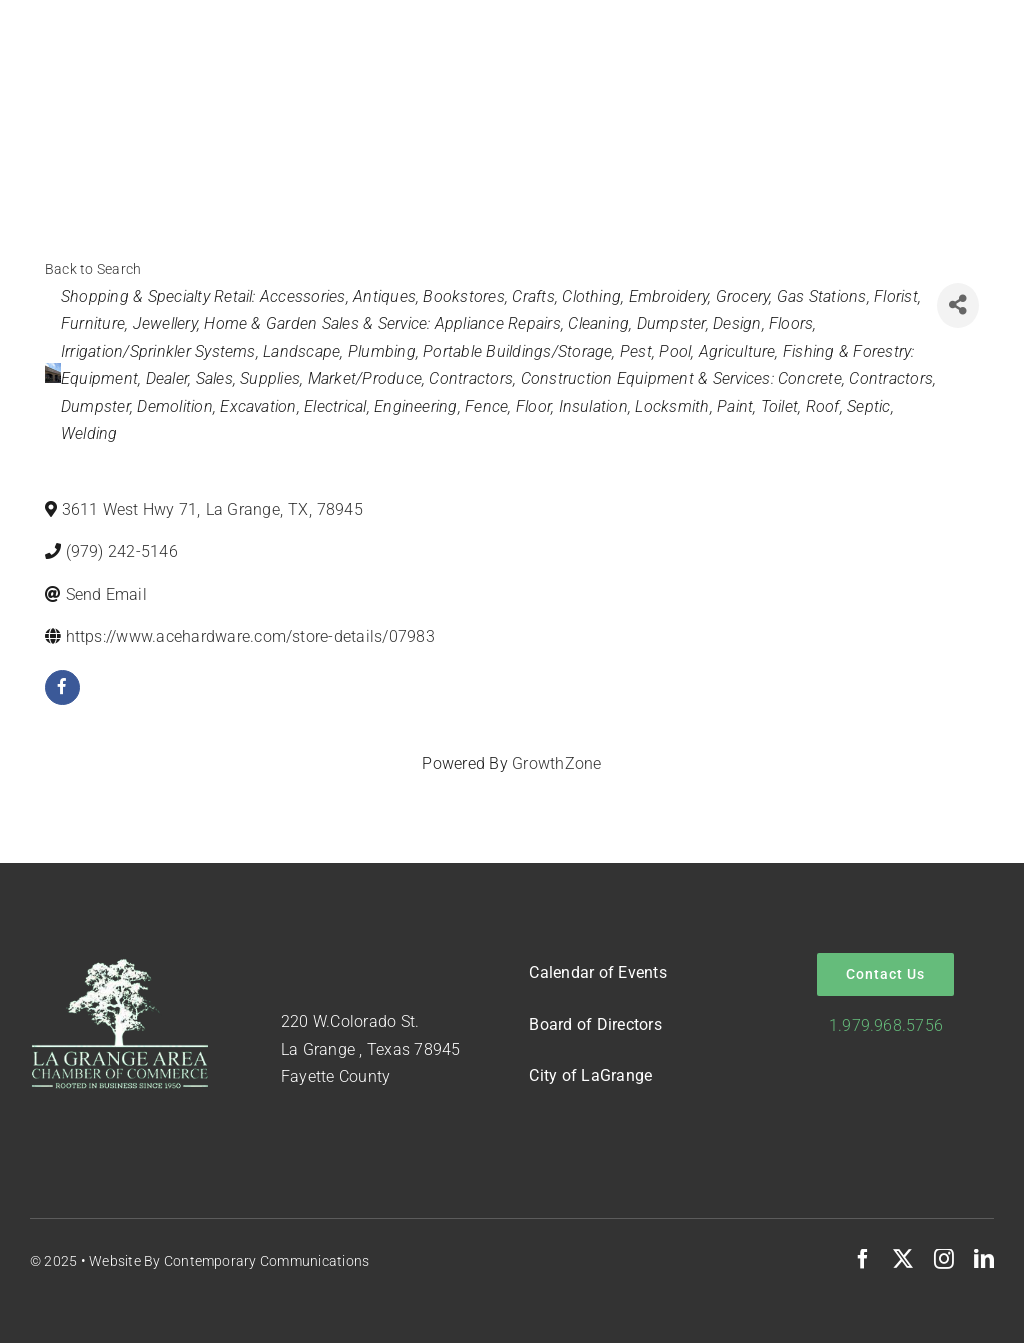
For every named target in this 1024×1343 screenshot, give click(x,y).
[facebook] (62, 687)
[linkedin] (984, 1259)
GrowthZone (556, 763)
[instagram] (944, 1259)
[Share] (958, 305)
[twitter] (903, 1259)
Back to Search (93, 269)
